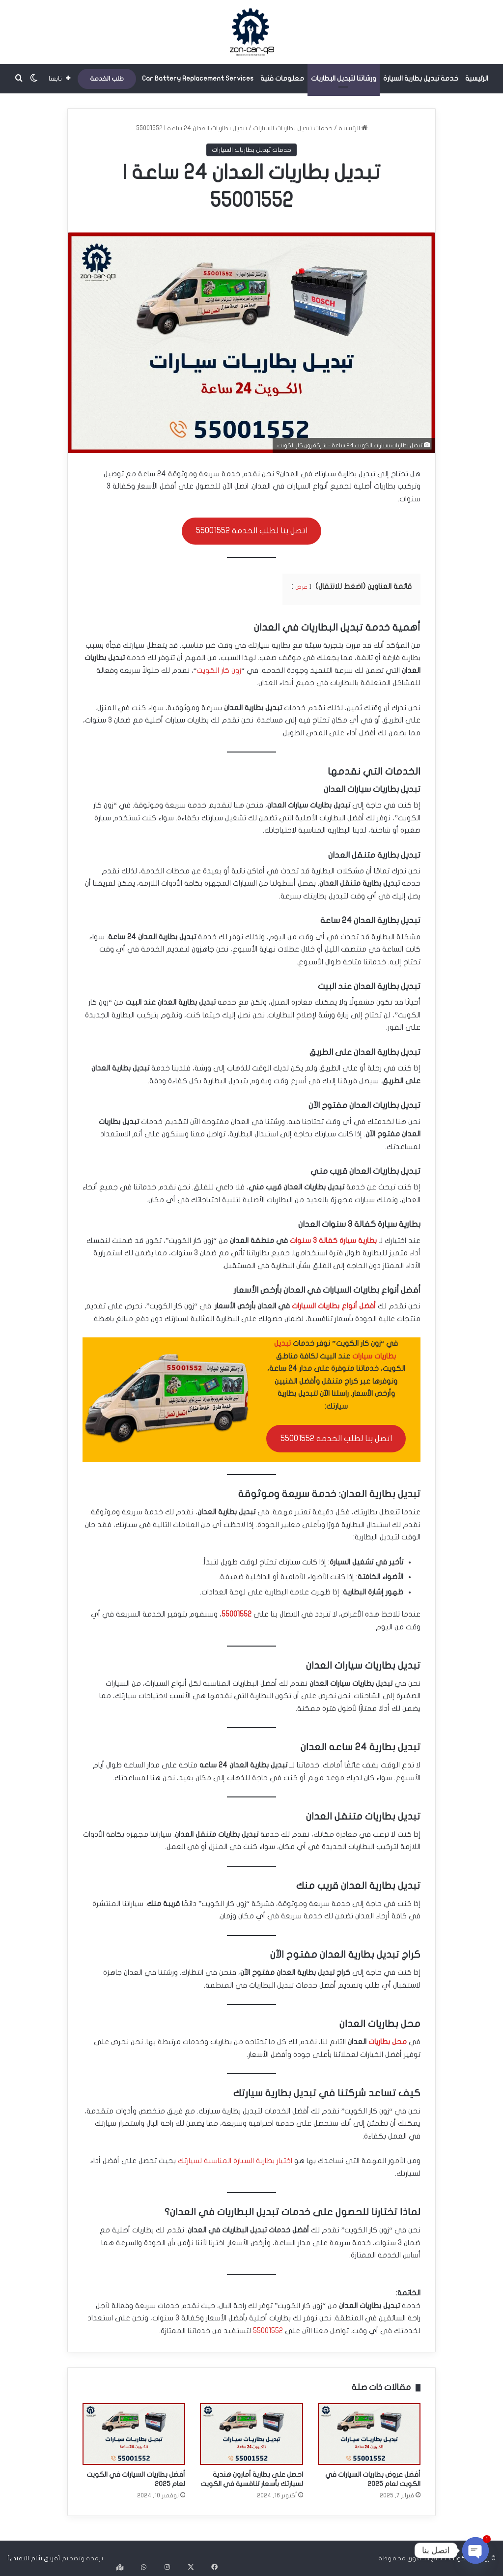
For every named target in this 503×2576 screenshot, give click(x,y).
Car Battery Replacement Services (197, 78)
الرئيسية (476, 78)
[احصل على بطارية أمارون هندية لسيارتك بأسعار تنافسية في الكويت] (251, 2434)
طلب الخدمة (107, 78)
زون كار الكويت (218, 670)
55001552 (237, 1614)
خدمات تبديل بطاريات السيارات (293, 128)
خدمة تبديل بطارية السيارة (420, 78)
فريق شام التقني (34, 2558)
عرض (301, 587)
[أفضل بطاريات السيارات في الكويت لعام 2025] (134, 2434)
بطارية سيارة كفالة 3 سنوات (333, 1241)
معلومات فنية (282, 78)
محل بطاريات (387, 2042)
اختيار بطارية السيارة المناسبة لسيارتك (235, 2161)
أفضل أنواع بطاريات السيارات (334, 1306)
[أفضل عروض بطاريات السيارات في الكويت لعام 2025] (369, 2434)
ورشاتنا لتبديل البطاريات (343, 78)
